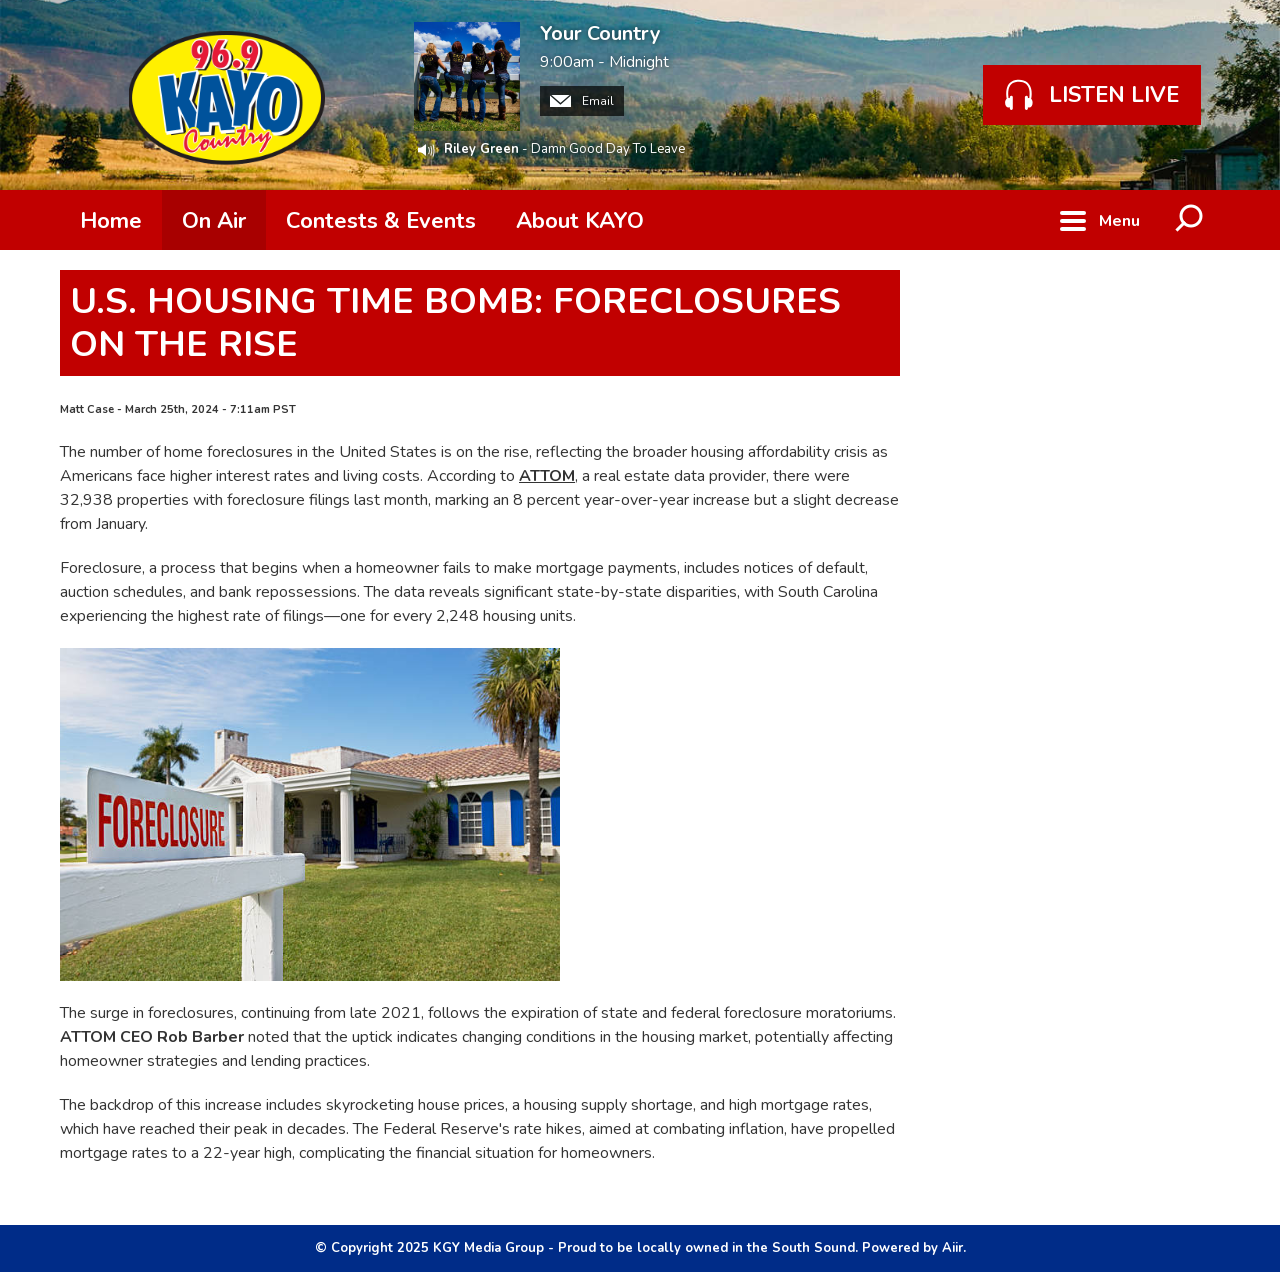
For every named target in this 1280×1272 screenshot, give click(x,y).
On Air (214, 221)
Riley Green (481, 149)
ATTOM (547, 476)
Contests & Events (381, 221)
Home (111, 221)
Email (582, 101)
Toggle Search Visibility (1190, 220)
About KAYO (580, 221)
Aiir (952, 1248)
